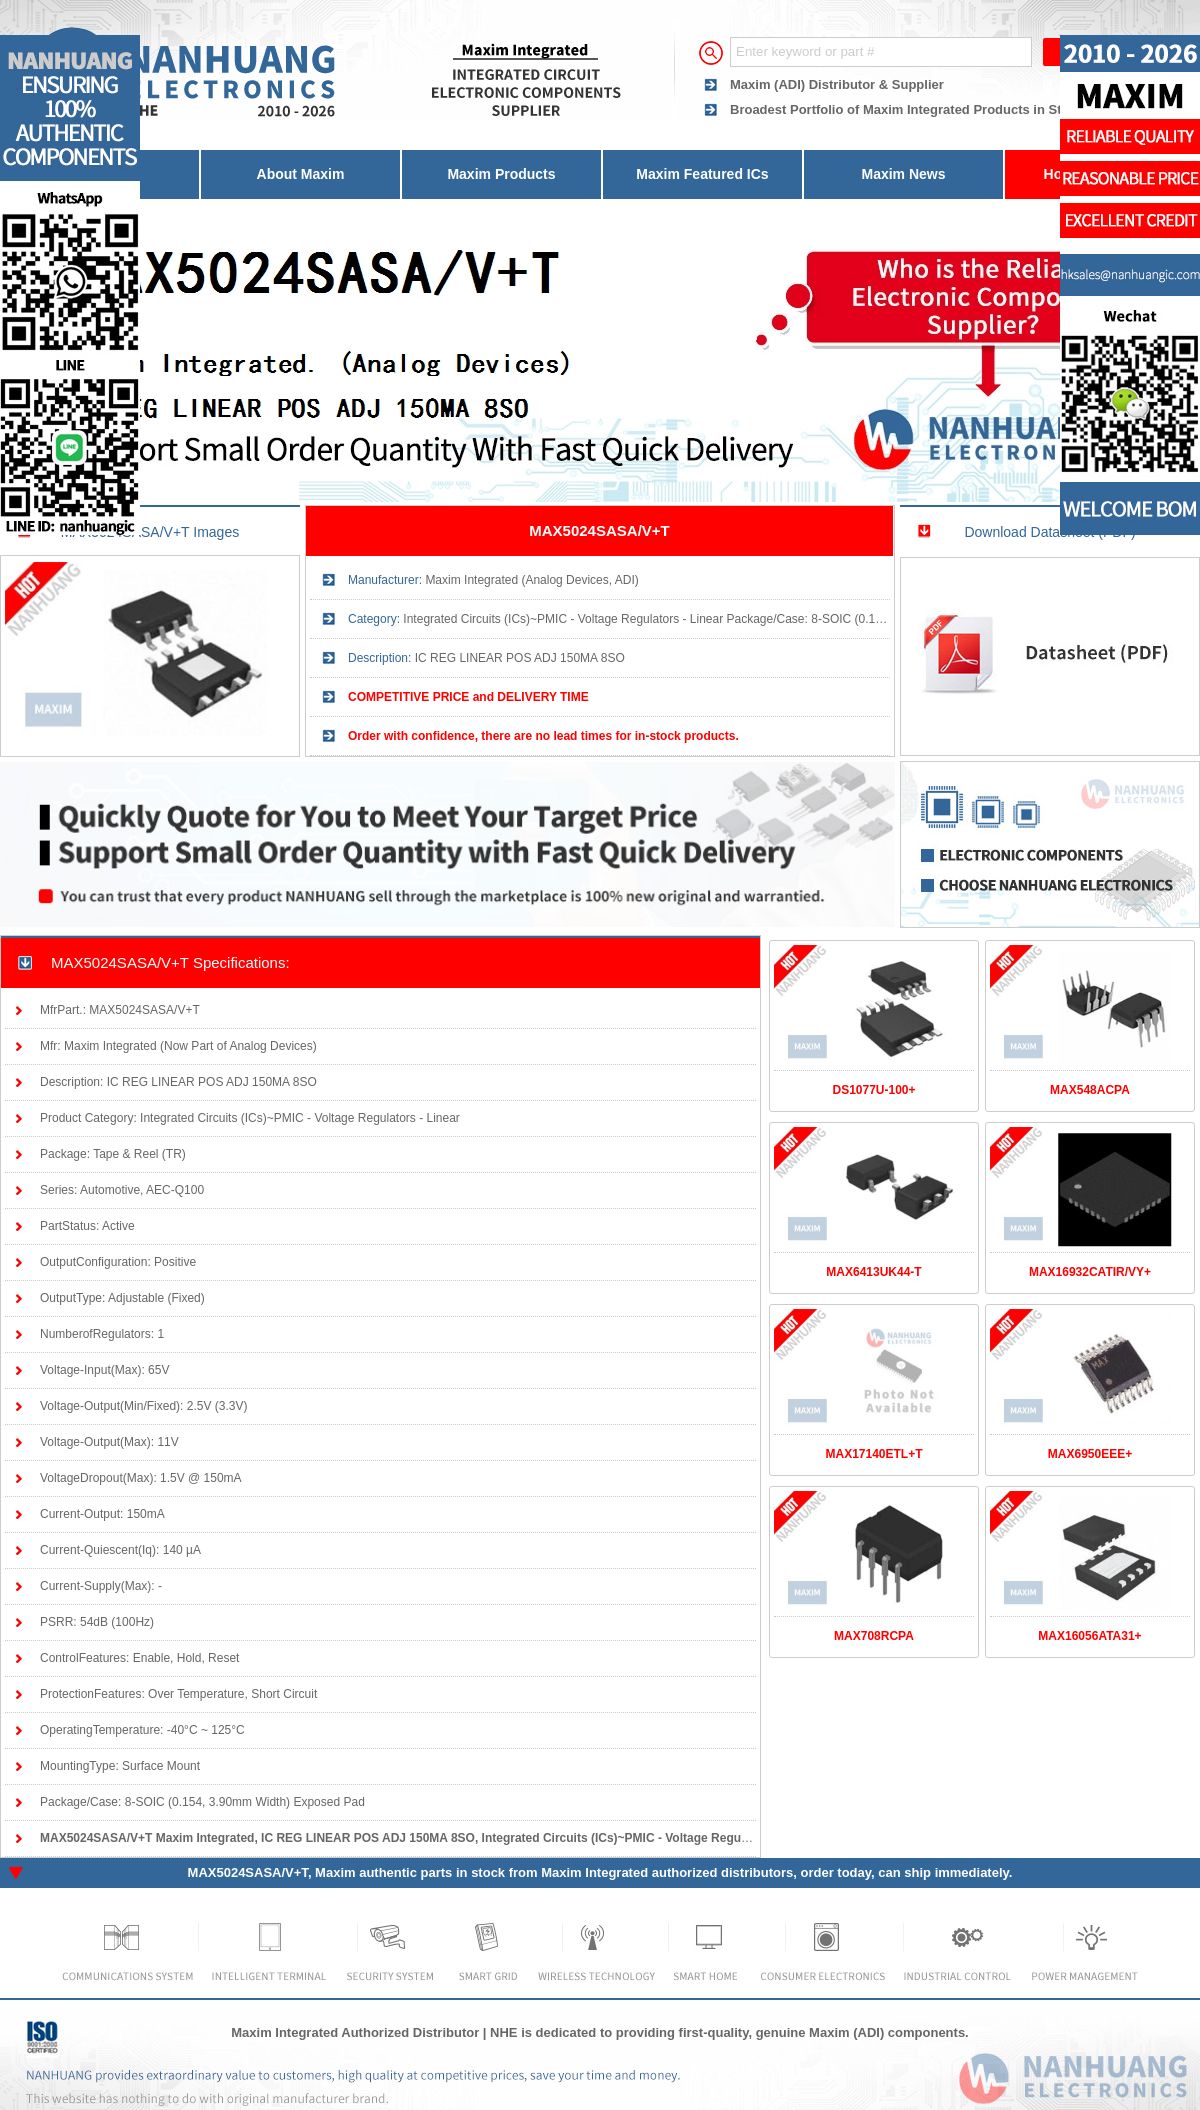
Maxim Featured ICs (702, 174)
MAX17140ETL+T (873, 1454)
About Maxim (301, 174)
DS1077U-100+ (873, 1090)
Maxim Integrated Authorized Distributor (355, 2032)
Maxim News (903, 174)
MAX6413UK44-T (873, 1272)
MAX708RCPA (874, 1636)
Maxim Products (501, 174)
